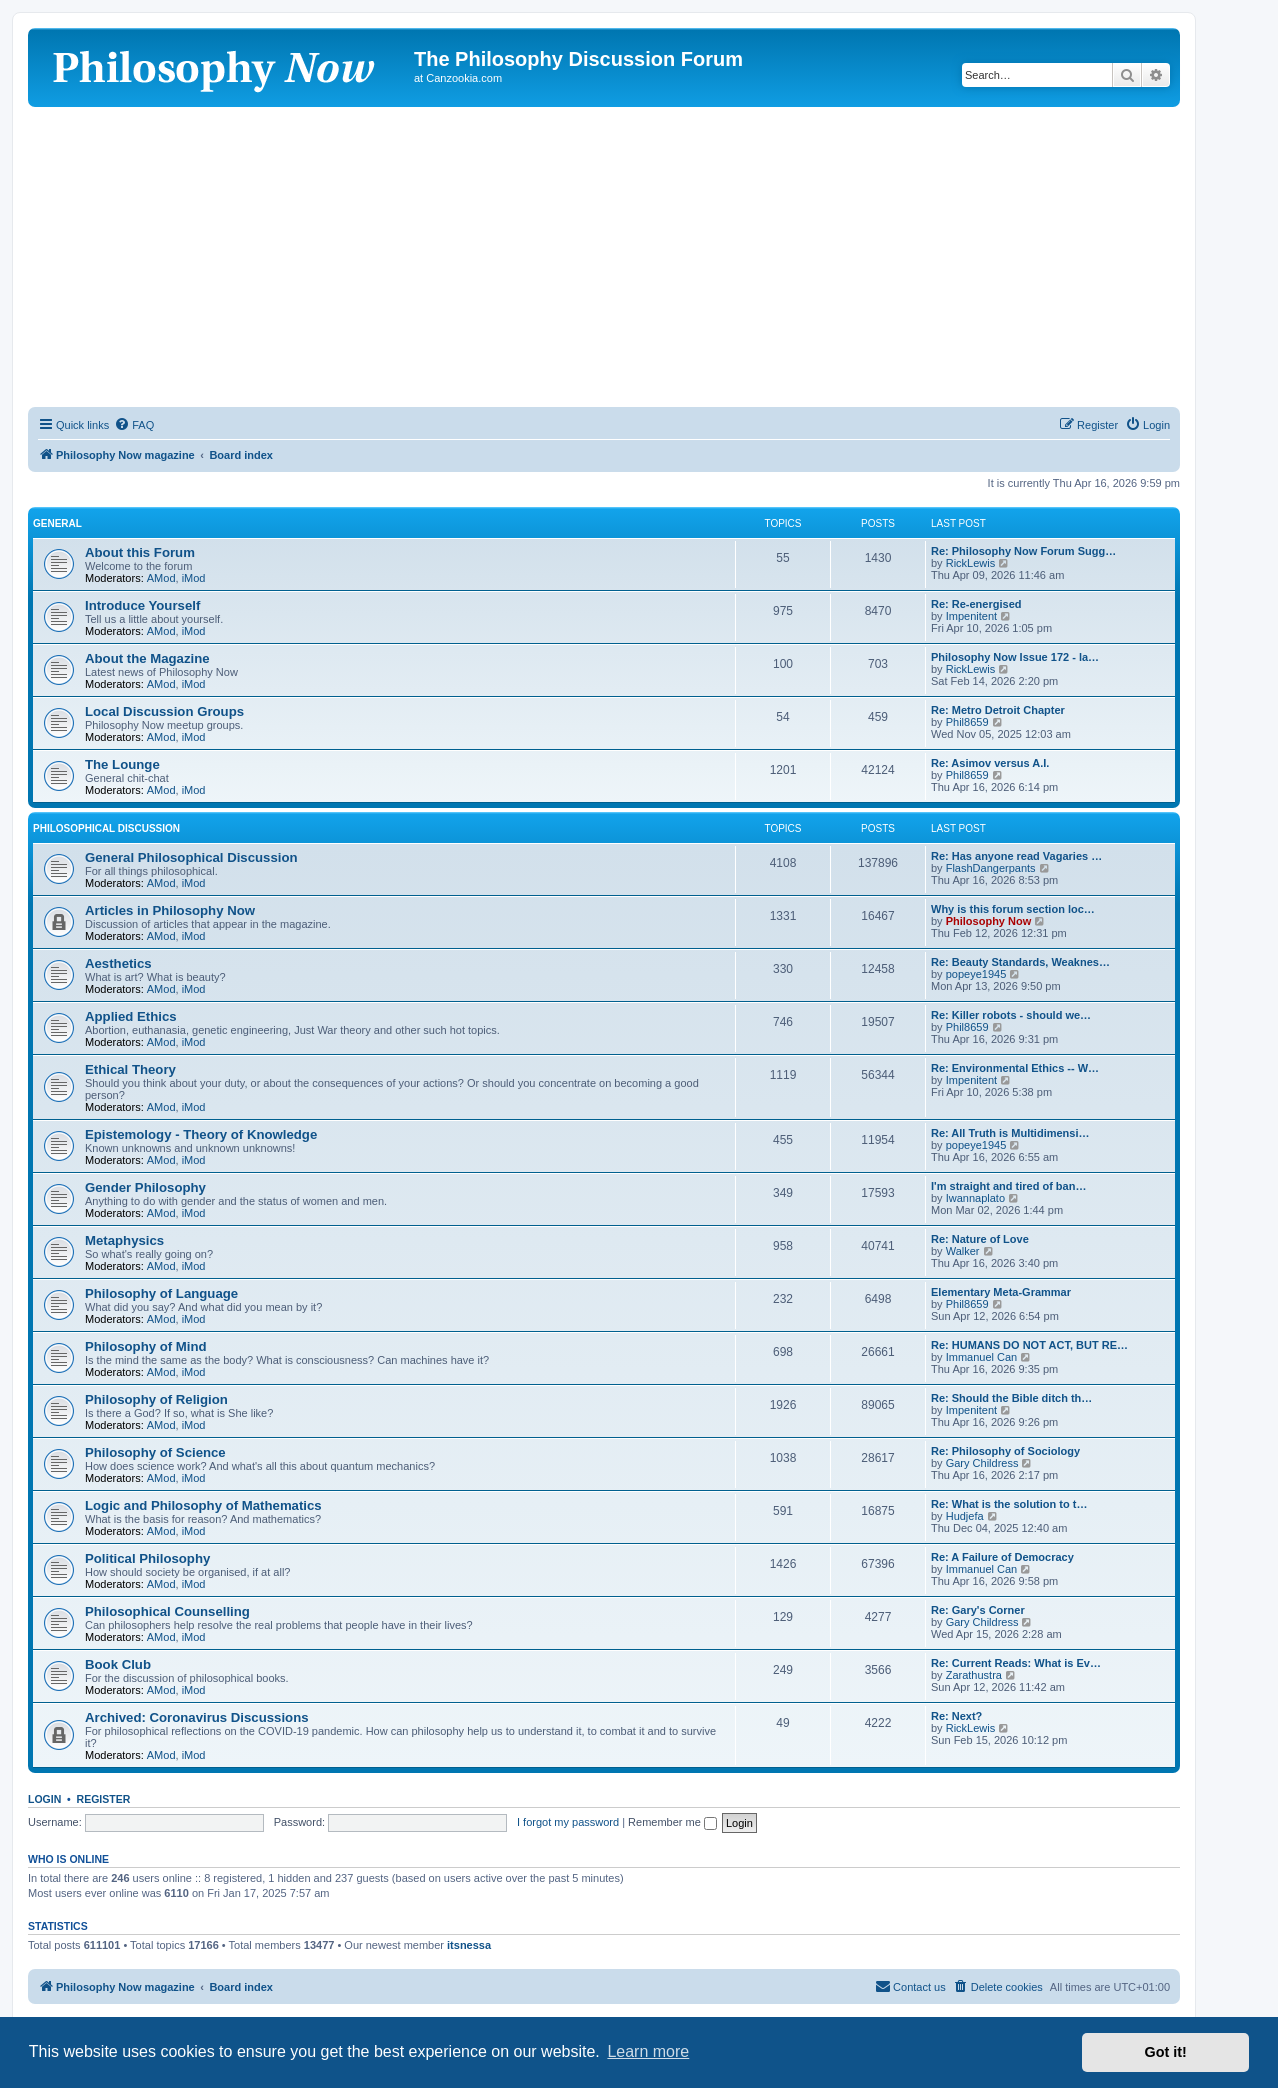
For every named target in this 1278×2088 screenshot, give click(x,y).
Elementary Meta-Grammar (1001, 1292)
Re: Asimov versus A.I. (990, 763)
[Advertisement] (604, 257)
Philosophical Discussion (106, 828)
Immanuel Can (982, 1357)
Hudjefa (965, 1516)
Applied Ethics (131, 1016)
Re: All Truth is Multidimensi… (1010, 1133)
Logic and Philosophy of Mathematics (203, 1505)
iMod (194, 578)
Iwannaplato (975, 1198)
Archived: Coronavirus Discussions (197, 1717)
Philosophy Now (989, 921)
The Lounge (122, 764)
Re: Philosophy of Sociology (1005, 1451)
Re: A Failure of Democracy (1002, 1557)
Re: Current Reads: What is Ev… (1016, 1663)
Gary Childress (982, 1463)
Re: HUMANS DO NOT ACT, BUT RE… (1029, 1345)
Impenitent (971, 616)
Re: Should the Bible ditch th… (1011, 1398)
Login (44, 1799)
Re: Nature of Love (980, 1239)
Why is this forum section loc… (1013, 909)
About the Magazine (147, 658)
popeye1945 (976, 974)
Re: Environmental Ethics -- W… (1015, 1068)
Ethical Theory (130, 1069)
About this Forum (140, 552)
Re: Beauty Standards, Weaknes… (1020, 962)
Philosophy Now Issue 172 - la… (1015, 657)
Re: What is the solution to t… (1009, 1504)
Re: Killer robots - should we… (1011, 1015)
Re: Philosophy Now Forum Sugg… (1023, 551)
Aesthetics (118, 963)
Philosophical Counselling (167, 1611)
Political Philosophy (147, 1558)
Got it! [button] (1166, 2052)
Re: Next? (956, 1716)
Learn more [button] (648, 2051)
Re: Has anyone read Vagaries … (1016, 856)
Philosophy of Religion (156, 1399)
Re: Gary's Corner (978, 1610)
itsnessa (469, 1945)
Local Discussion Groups (164, 711)
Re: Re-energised (976, 604)
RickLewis (971, 563)
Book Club (118, 1664)
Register (104, 1799)
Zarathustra (974, 1675)
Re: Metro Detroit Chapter (998, 710)
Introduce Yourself (142, 605)
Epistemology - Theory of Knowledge (201, 1134)
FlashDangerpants (991, 868)
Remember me (672, 1822)
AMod (161, 578)
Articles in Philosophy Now (170, 910)
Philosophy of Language (161, 1293)
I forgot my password (568, 1822)
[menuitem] (134, 425)
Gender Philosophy (145, 1187)
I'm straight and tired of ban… (1008, 1186)
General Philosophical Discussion (191, 857)
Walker (963, 1251)
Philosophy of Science (155, 1452)
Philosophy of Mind (146, 1346)
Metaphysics (124, 1240)
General (57, 523)
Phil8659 (967, 722)
